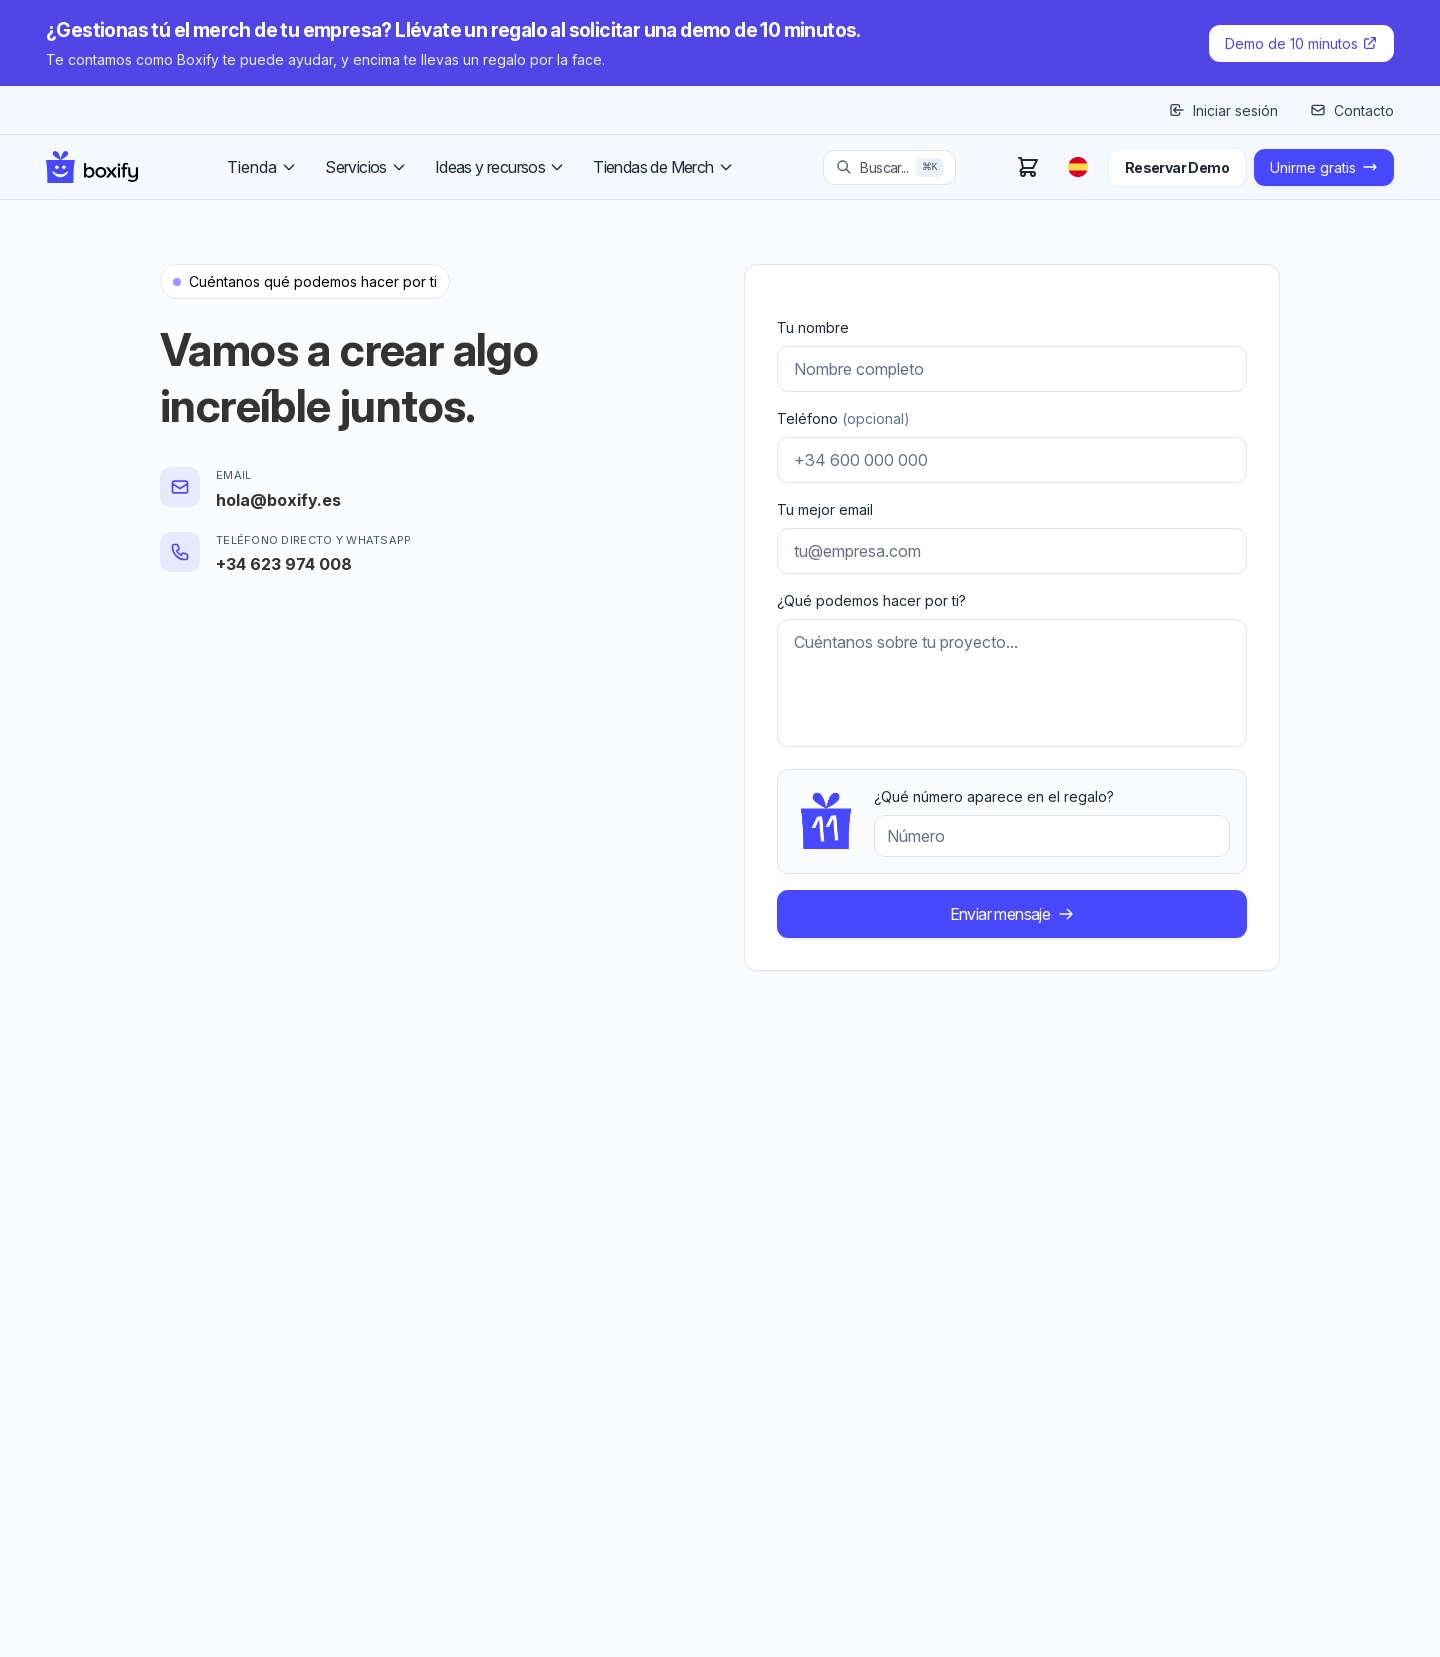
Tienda (262, 167)
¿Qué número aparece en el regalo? (994, 796)
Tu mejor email (825, 509)
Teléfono (843, 418)
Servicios (366, 167)
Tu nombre (813, 327)
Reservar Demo (1177, 167)
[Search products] (889, 167)
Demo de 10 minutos (1301, 43)
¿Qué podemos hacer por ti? (871, 600)
